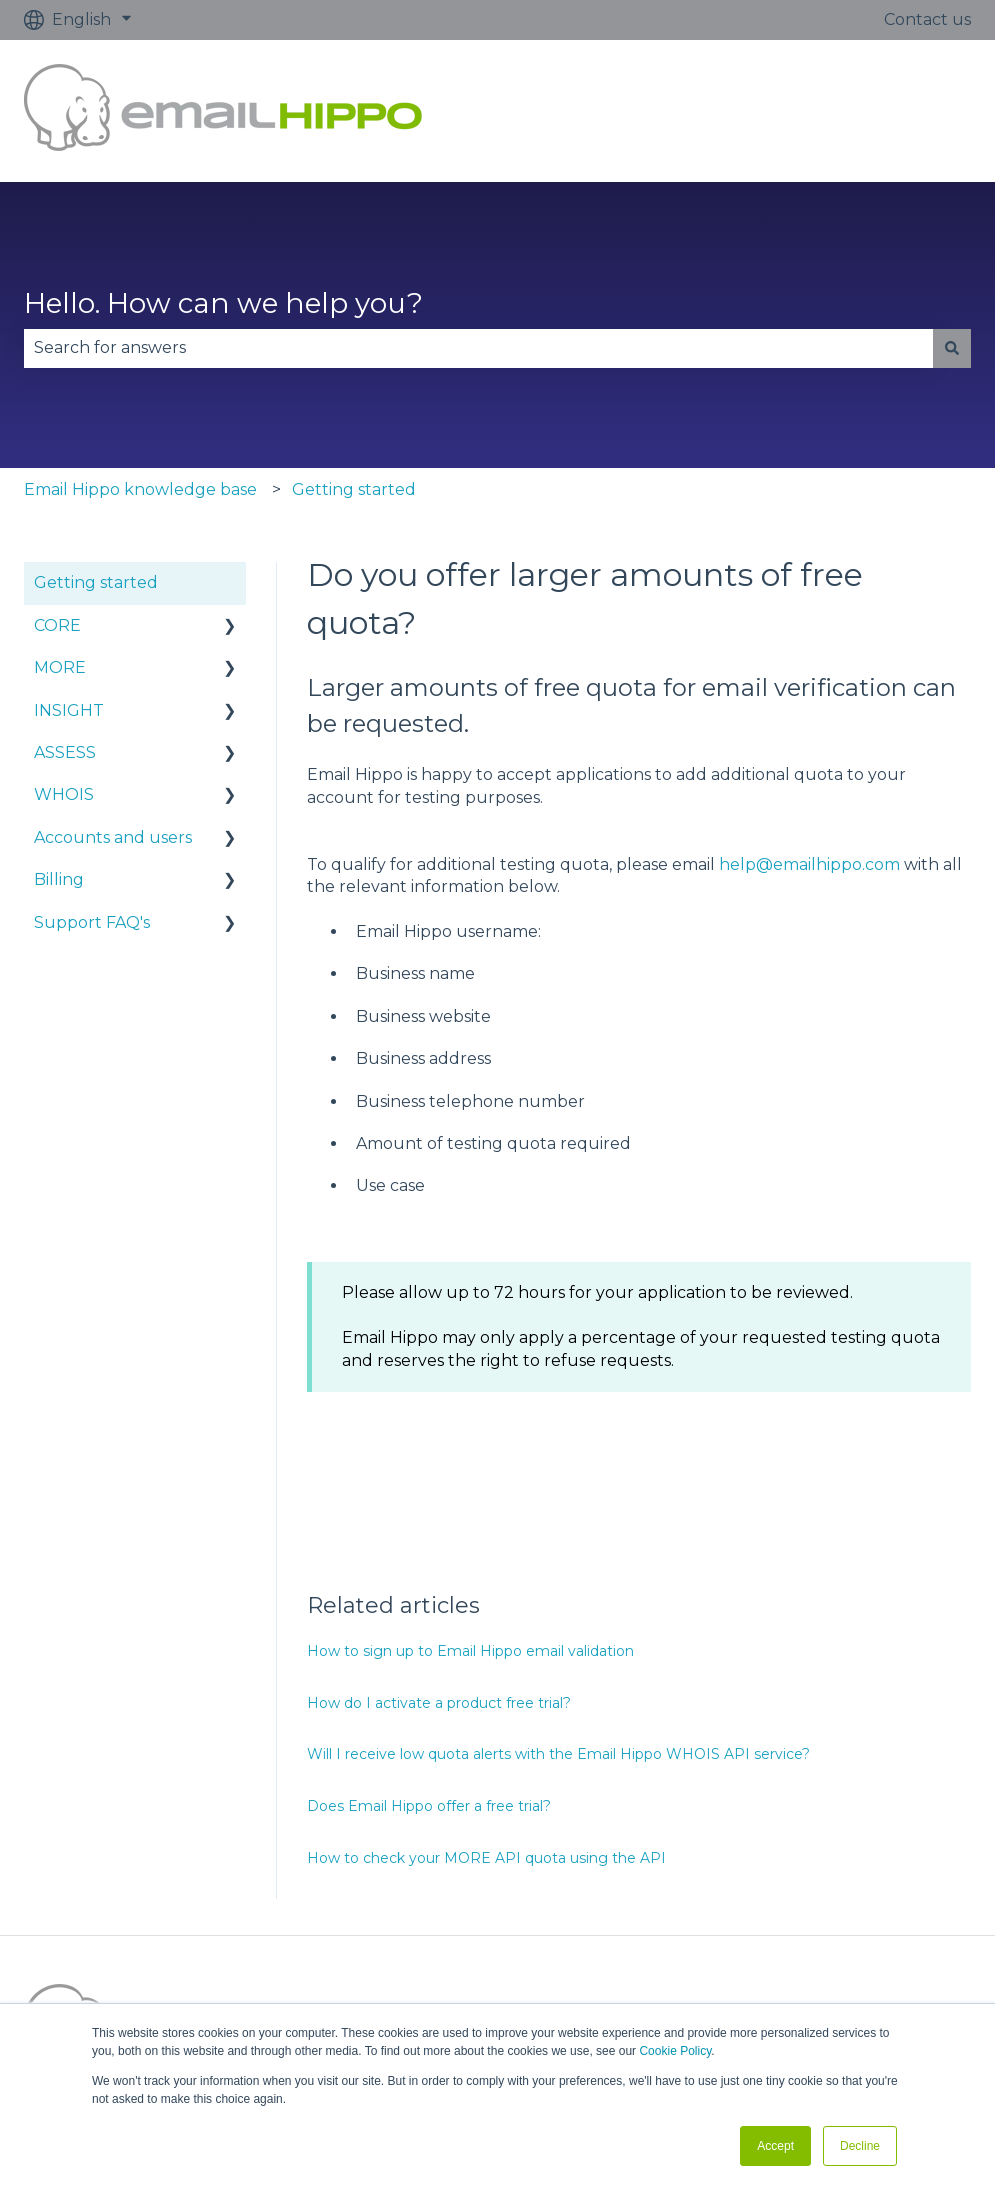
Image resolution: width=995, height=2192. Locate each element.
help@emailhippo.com (809, 864)
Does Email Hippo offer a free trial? (429, 1806)
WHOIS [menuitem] (64, 794)
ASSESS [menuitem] (65, 752)
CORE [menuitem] (57, 625)
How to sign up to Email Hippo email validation (470, 1651)
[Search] (952, 348)
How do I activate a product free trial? (439, 1703)
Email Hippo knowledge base (140, 489)
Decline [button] (860, 2146)
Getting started (354, 489)
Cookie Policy (675, 2051)
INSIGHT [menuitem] (69, 710)
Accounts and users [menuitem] (113, 837)
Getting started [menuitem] (96, 582)
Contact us (927, 19)
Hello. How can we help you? (223, 303)
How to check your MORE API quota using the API (486, 1858)
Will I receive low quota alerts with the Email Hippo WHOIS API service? (558, 1754)
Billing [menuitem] (59, 879)
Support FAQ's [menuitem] (92, 922)
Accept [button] (775, 2146)
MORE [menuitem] (60, 667)
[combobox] (478, 348)
